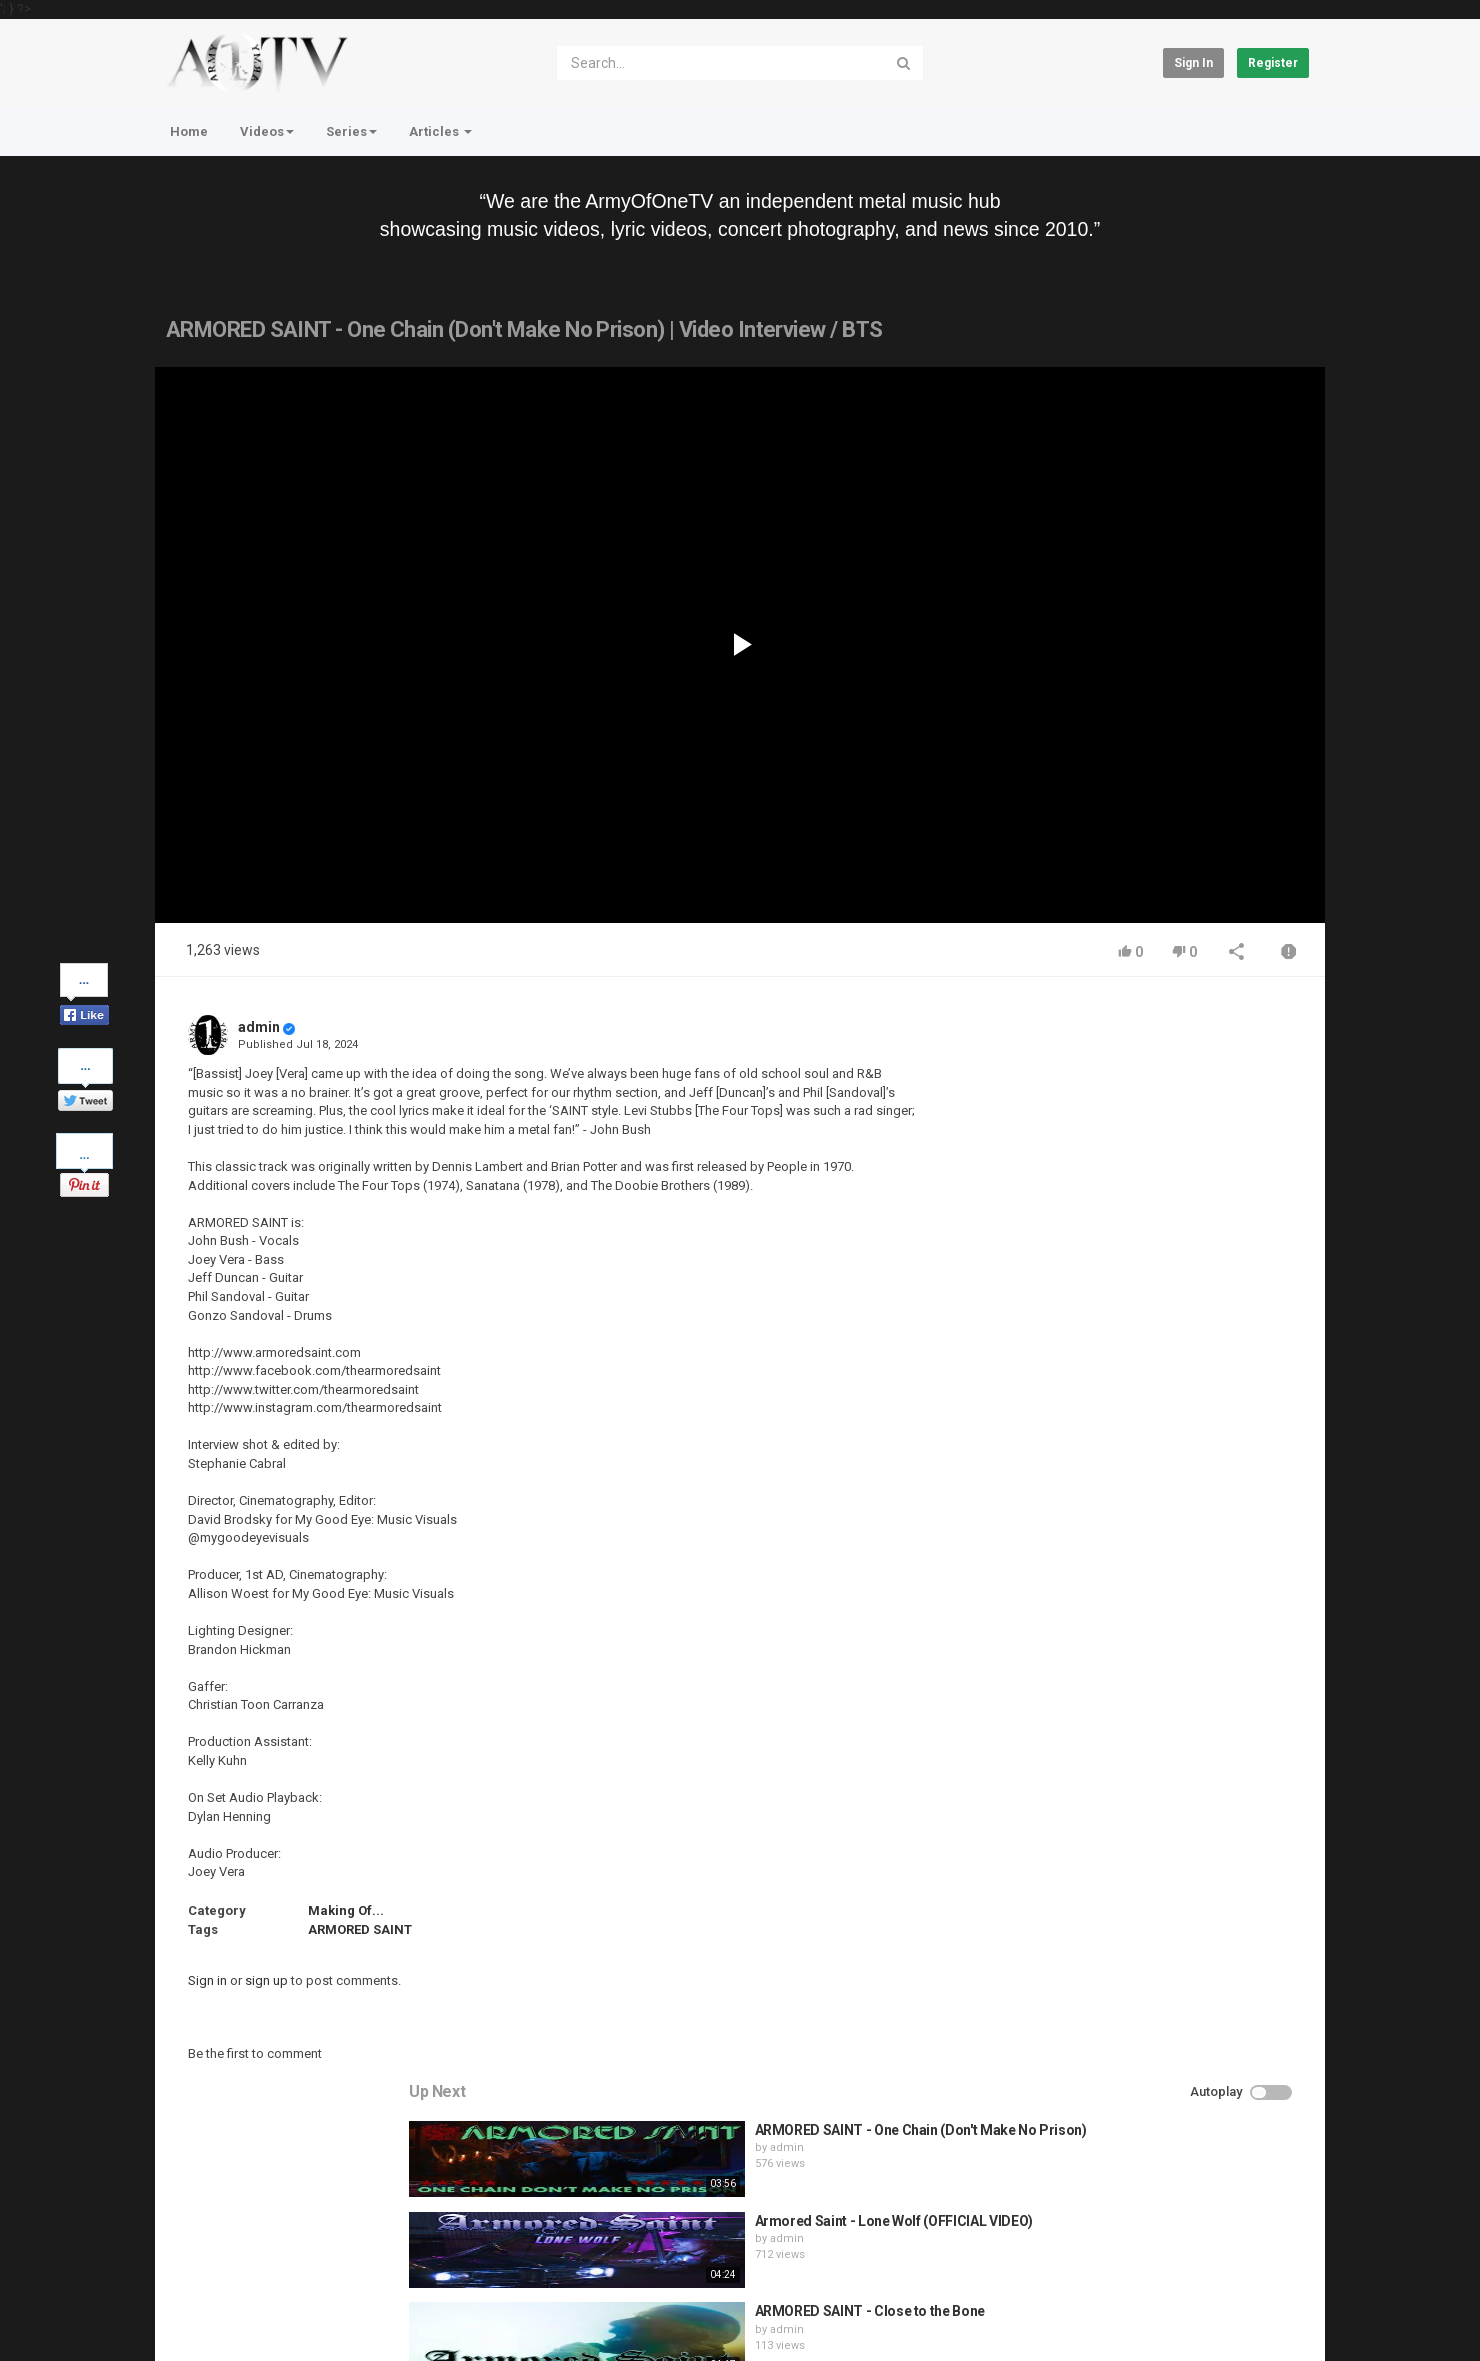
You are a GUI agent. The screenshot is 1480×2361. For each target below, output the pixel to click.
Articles (440, 131)
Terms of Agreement (334, 2262)
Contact (231, 2262)
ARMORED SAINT (360, 1929)
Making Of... (346, 1910)
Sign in (1193, 63)
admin (259, 1027)
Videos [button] (267, 131)
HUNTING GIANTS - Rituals (1167, 1324)
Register (1273, 63)
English (1276, 2325)
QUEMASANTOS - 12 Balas (1166, 1415)
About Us (250, 2315)
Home (189, 131)
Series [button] (351, 131)
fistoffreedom (1134, 1342)
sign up (266, 1980)
